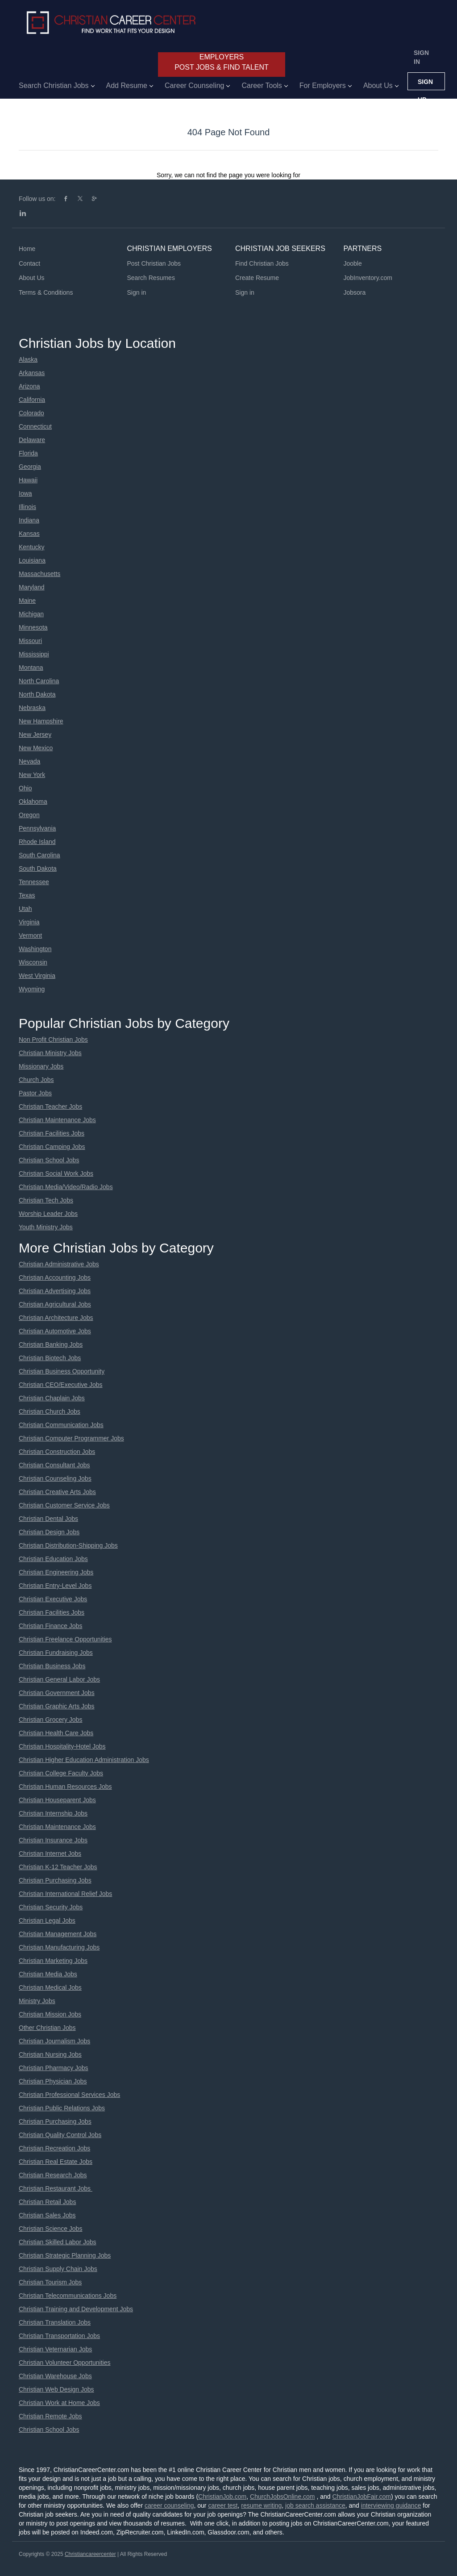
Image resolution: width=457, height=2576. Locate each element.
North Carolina (39, 681)
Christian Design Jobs (49, 1532)
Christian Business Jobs (52, 1666)
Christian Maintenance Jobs (57, 1119)
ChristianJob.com (222, 2496)
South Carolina (39, 855)
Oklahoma (33, 801)
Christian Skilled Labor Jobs (57, 2242)
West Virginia (37, 975)
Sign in (421, 57)
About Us (32, 277)
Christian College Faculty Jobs (61, 1773)
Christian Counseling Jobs (55, 1478)
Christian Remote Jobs (50, 2416)
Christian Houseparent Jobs (57, 1800)
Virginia (29, 922)
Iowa (25, 493)
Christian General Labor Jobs (59, 1679)
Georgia (30, 466)
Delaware (32, 439)
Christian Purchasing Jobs (55, 1880)
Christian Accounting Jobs (55, 1277)
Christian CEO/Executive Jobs (61, 1384)
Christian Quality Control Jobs (60, 2134)
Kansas (29, 533)
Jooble (353, 263)
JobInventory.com (368, 277)
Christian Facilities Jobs (51, 1133)
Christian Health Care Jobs (56, 1733)
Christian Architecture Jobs (56, 1317)
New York (32, 774)
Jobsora (355, 292)
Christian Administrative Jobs (59, 1264)
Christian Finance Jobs (50, 1625)
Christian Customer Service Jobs (64, 1505)
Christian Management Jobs (57, 1933)
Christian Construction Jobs (57, 1451)
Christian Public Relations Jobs (62, 2108)
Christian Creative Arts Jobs (57, 1491)
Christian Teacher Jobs (50, 1106)
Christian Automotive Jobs (55, 1331)
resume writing (261, 2505)
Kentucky (32, 547)
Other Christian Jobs (47, 2027)
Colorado (31, 413)
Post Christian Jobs (154, 263)
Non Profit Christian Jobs (53, 1039)
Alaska (28, 359)
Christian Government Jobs (57, 1692)
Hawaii (28, 480)
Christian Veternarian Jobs (55, 2349)
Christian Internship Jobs (53, 1813)
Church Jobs (36, 1079)
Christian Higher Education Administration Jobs (84, 1759)
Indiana (29, 520)
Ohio (25, 788)
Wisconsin (33, 962)
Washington (35, 948)
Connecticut (35, 426)
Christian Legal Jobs (47, 1920)
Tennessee (34, 881)
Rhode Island (37, 841)
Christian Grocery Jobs (50, 1719)
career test (222, 2505)
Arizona (29, 386)
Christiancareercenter (90, 2554)
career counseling (169, 2505)
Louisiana (32, 560)
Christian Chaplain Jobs (52, 1398)
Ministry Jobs (37, 2000)
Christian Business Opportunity (61, 1371)
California (32, 399)
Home (27, 248)
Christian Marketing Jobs (53, 1960)
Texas (27, 895)
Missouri (30, 640)
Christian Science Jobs (50, 2228)
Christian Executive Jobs (53, 1599)
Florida (28, 453)
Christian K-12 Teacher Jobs (58, 1866)
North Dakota (37, 694)
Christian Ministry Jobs (50, 1052)
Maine (27, 600)
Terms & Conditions (46, 292)
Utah (25, 908)
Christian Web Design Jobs (56, 2389)
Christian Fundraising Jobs (56, 1652)
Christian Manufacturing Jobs (59, 1947)
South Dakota (38, 868)
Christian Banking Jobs (51, 1344)
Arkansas (32, 372)
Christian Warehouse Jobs (55, 2376)
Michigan (31, 614)
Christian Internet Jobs (50, 1853)
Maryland (32, 587)
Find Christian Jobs (262, 263)
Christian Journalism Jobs (54, 2041)
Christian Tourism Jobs (50, 2282)
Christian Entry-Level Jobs (55, 1585)
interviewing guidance (391, 2505)
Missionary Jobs (41, 1066)
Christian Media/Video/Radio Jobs (66, 1186)
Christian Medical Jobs (50, 1987)
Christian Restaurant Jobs (55, 2188)
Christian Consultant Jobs (54, 1465)
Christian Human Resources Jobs (65, 1786)
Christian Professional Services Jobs (69, 2094)
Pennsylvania (37, 828)
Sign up (425, 84)
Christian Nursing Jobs (50, 2054)
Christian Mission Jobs (50, 2014)
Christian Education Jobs (53, 1558)
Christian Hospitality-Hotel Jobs (62, 1746)
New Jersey (35, 734)
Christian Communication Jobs (61, 1424)
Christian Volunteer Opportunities (64, 2362)
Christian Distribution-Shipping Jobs (68, 1545)
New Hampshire (41, 721)
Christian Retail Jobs (47, 2201)
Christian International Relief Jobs (65, 1893)
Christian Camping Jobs (52, 1146)
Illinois (27, 506)
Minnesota (33, 627)
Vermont (30, 935)
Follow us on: (37, 198)
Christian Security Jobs (51, 1907)
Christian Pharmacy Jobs (53, 2067)
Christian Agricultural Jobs (55, 1304)
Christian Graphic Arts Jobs (57, 1706)
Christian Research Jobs (53, 2175)
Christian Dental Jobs (48, 1518)
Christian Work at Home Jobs (59, 2402)
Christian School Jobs (49, 1160)
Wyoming (32, 989)
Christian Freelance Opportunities (65, 1639)
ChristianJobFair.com (361, 2496)
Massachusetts (39, 573)
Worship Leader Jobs (48, 1213)
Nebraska (32, 707)
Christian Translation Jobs (55, 2322)
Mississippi (34, 654)
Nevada (29, 761)
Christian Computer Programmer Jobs (71, 1438)
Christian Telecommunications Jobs (67, 2295)
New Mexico (36, 748)
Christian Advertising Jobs (55, 1290)
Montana (31, 667)
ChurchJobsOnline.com (282, 2496)
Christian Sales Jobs (47, 2215)
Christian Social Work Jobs (56, 1173)
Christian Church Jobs (49, 1411)
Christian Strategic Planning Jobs (65, 2255)
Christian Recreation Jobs (54, 2148)
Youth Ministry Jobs (46, 1227)
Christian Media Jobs (48, 1974)
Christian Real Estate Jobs (55, 2161)
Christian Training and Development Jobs (76, 2309)
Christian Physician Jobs (53, 2081)
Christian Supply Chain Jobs (58, 2268)
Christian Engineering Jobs (56, 1572)
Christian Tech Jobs (46, 1200)
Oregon (29, 814)
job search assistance (315, 2505)
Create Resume (257, 277)
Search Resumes (151, 277)
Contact (29, 263)
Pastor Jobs (35, 1093)
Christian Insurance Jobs (53, 1840)
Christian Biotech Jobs (50, 1357)
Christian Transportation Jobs (59, 2335)
